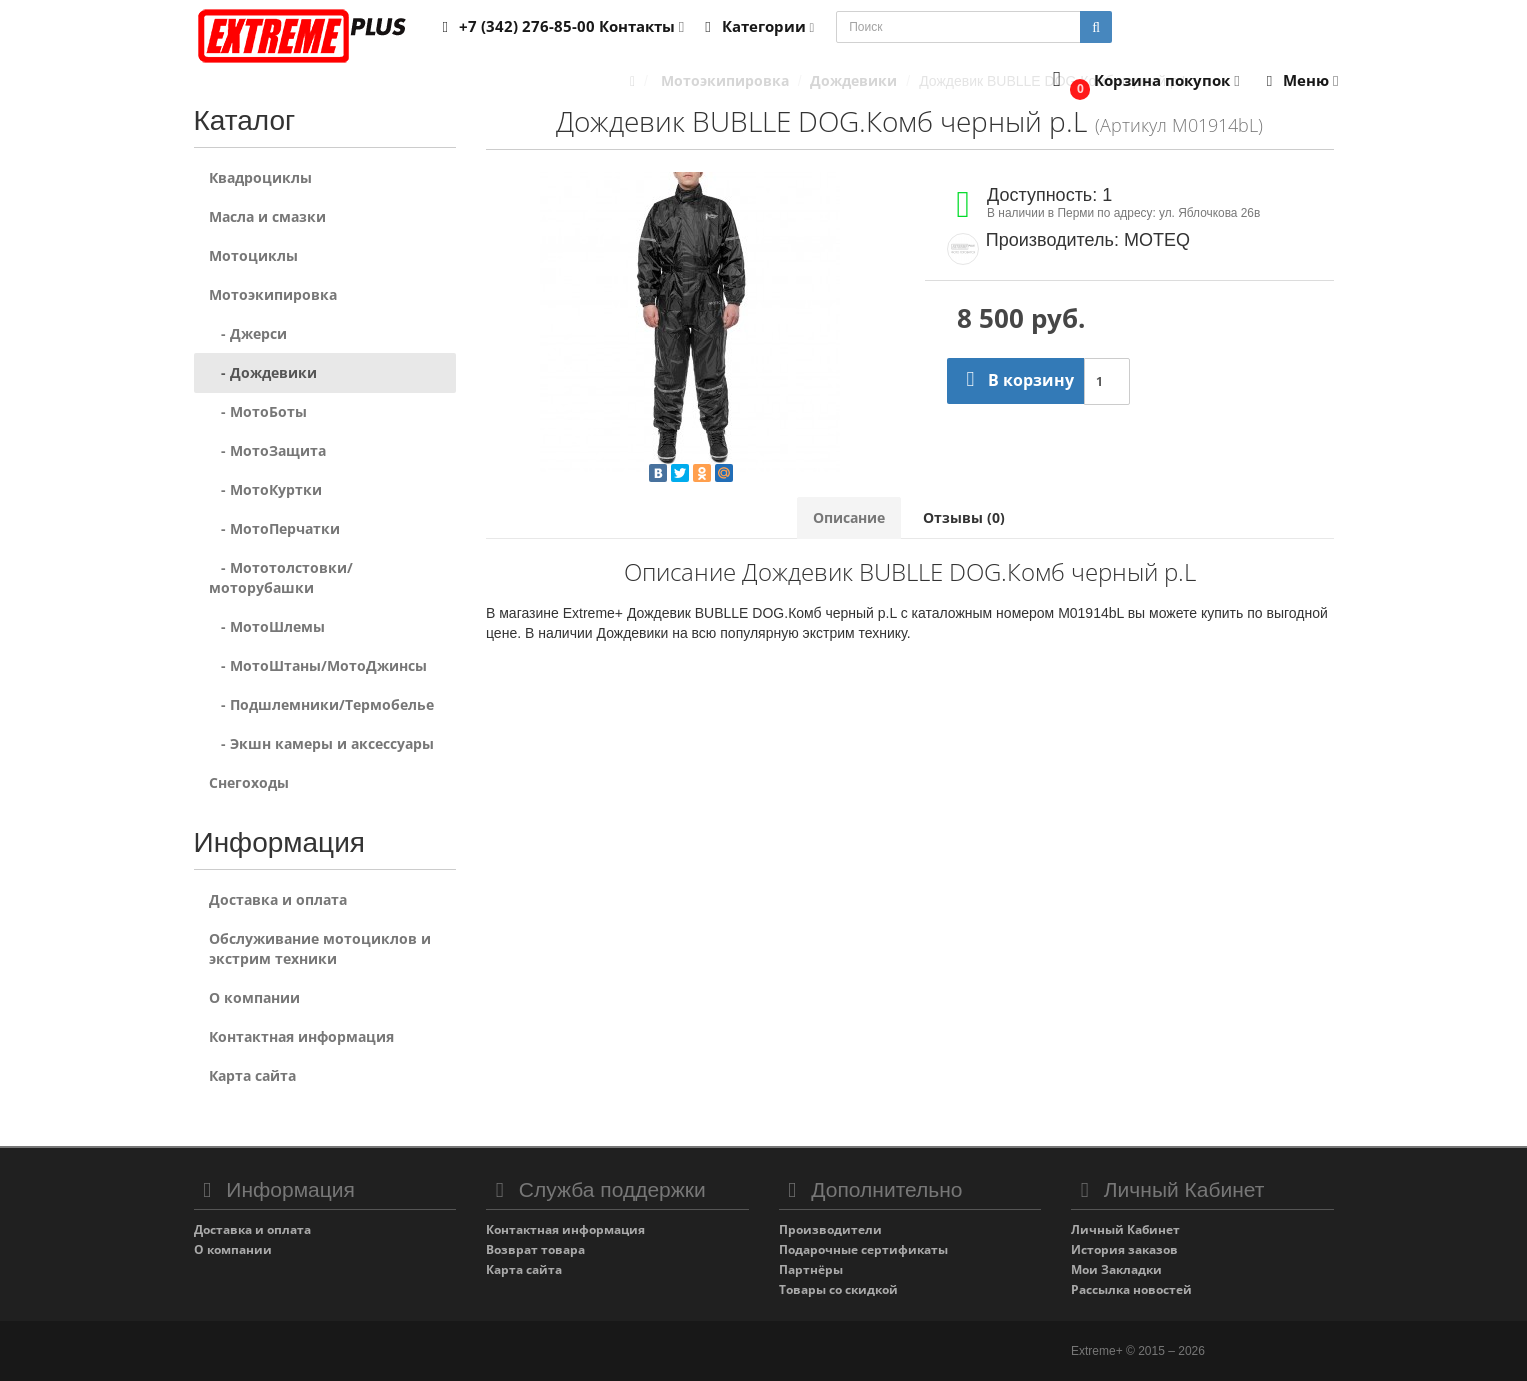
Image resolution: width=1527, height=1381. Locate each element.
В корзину (1015, 380)
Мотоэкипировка (273, 294)
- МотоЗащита (267, 450)
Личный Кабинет (1125, 1229)
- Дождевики (263, 372)
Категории (756, 26)
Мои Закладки (1116, 1269)
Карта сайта (252, 1075)
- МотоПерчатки (274, 528)
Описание (849, 517)
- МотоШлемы (267, 626)
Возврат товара (535, 1249)
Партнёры (811, 1269)
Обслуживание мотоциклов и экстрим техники (320, 948)
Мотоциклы (253, 255)
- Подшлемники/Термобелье (321, 704)
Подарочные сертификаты (863, 1249)
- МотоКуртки (265, 489)
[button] (1141, 81)
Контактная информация (301, 1036)
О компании (254, 997)
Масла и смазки (267, 216)
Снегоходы (249, 782)
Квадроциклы (260, 177)
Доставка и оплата (278, 899)
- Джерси (248, 333)
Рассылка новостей (1131, 1289)
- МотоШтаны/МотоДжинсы (318, 665)
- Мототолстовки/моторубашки (281, 577)
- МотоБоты (258, 411)
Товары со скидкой (838, 1289)
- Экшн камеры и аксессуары (321, 743)
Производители (830, 1229)
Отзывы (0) (964, 517)
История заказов (1124, 1249)
